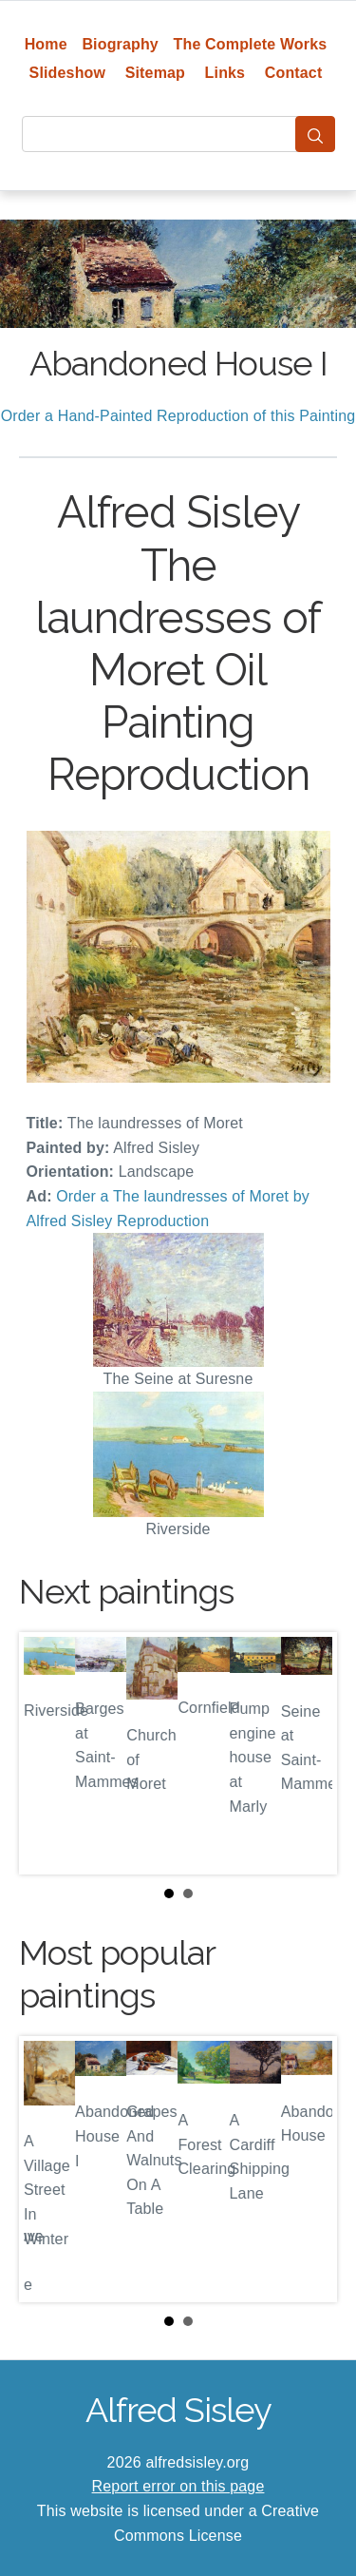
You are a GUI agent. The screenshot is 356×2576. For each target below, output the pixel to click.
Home (46, 44)
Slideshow (67, 73)
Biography (120, 44)
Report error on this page (178, 2486)
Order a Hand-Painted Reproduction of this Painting (178, 416)
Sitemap (155, 73)
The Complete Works (251, 44)
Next (307, 1753)
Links (225, 73)
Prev (48, 1753)
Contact (294, 73)
